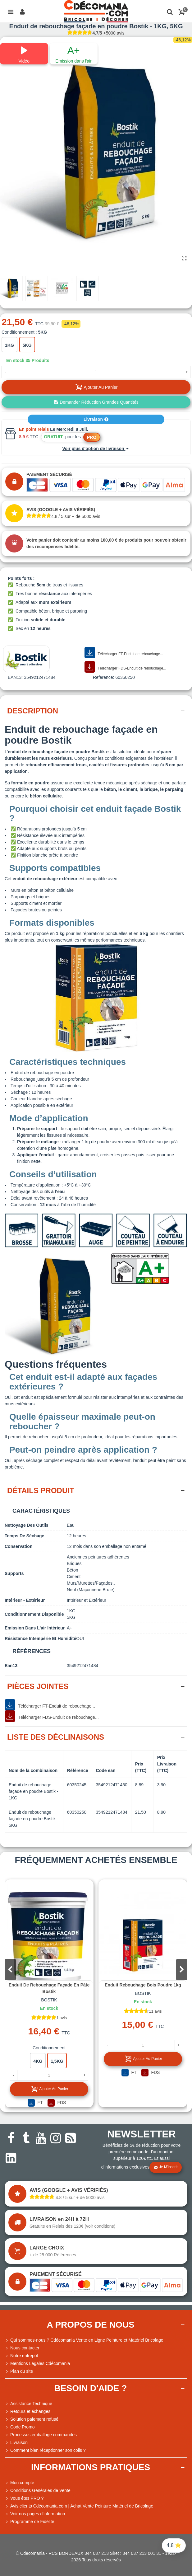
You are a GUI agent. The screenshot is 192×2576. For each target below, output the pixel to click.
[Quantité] (96, 372)
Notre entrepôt (21, 2356)
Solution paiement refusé (31, 2419)
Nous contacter (22, 2348)
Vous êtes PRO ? (26, 2498)
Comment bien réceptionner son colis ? (45, 2450)
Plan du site (19, 2371)
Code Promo (20, 2427)
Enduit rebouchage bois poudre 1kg (143, 1984)
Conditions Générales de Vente (38, 2490)
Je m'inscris (165, 2167)
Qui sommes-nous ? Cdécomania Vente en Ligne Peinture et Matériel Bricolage (84, 2340)
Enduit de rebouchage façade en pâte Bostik (49, 1988)
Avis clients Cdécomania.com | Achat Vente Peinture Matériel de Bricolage (79, 2506)
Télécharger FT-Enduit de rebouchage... (124, 652)
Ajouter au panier (49, 2089)
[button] (181, 1969)
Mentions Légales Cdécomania (37, 2363)
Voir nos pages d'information (35, 2514)
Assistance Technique (28, 2403)
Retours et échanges (27, 2411)
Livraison (96, 419)
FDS (57, 2102)
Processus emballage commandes (41, 2435)
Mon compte (19, 2483)
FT (35, 2102)
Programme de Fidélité (29, 2521)
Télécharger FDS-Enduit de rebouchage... (125, 667)
